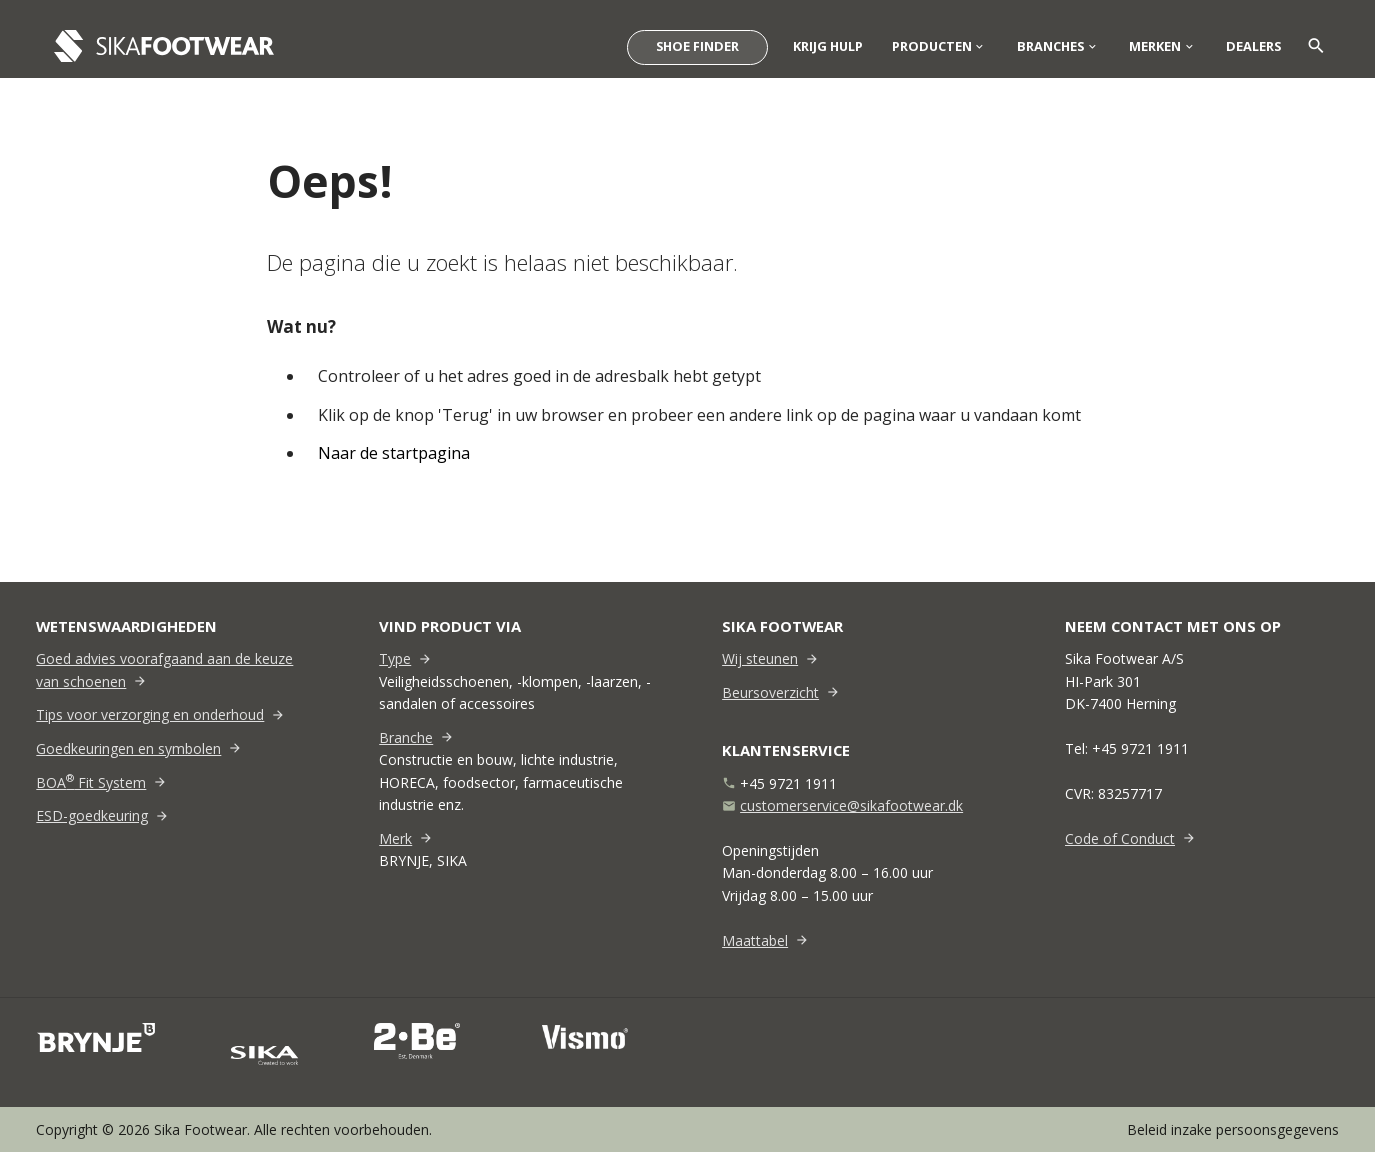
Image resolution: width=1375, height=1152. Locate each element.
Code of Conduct (1120, 838)
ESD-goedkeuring (92, 815)
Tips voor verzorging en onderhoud (150, 714)
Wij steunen (760, 658)
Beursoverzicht (770, 692)
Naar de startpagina (396, 453)
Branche (406, 737)
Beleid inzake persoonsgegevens (1233, 1129)
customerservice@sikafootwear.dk (851, 805)
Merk (395, 838)
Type (395, 658)
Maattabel (755, 940)
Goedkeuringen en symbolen (128, 748)
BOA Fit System (91, 782)
